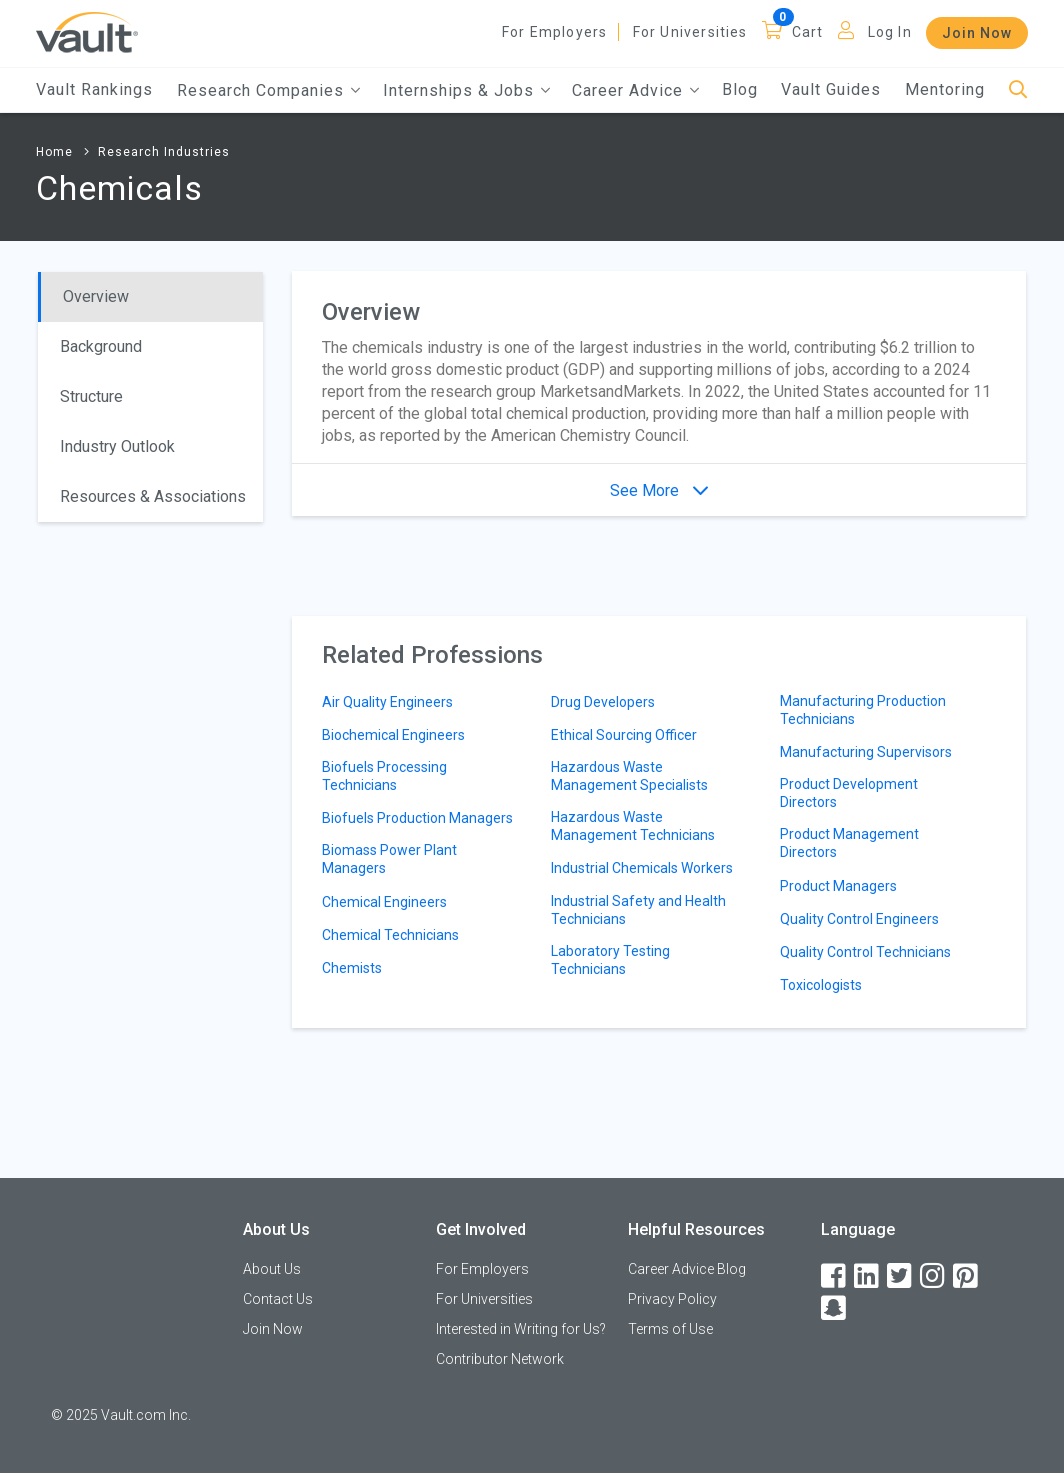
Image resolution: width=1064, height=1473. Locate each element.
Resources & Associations (153, 496)
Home (54, 152)
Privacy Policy (672, 1299)
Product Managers (838, 886)
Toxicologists (821, 985)
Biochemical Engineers (393, 735)
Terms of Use (670, 1329)
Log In (890, 32)
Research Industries (164, 152)
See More (659, 490)
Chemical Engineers (384, 902)
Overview (96, 296)
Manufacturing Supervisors (866, 752)
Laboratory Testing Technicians (610, 960)
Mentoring (945, 89)
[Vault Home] (87, 31)
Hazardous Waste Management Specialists (629, 776)
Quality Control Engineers (859, 919)
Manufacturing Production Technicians (863, 710)
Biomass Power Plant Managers (389, 859)
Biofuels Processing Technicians (384, 776)
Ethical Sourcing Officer (624, 735)
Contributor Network (500, 1359)
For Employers (555, 32)
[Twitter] (901, 1276)
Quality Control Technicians (865, 952)
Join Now (977, 33)
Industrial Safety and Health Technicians (638, 910)
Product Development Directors (849, 793)
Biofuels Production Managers (417, 818)
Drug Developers (603, 702)
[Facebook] (835, 1276)
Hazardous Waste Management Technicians (633, 826)
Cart (808, 32)
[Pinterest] (967, 1276)
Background (101, 346)
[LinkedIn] (868, 1276)
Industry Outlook (117, 446)
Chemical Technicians (390, 935)
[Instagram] (934, 1276)
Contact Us (278, 1299)
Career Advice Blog (687, 1269)
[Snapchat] (835, 1308)
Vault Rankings (94, 89)
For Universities (690, 32)
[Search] (1018, 90)
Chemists (352, 968)
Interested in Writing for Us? (521, 1329)
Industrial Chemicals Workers (642, 868)
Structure (91, 396)
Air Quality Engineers (387, 702)
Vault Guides (831, 89)
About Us (272, 1269)
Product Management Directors (849, 843)
